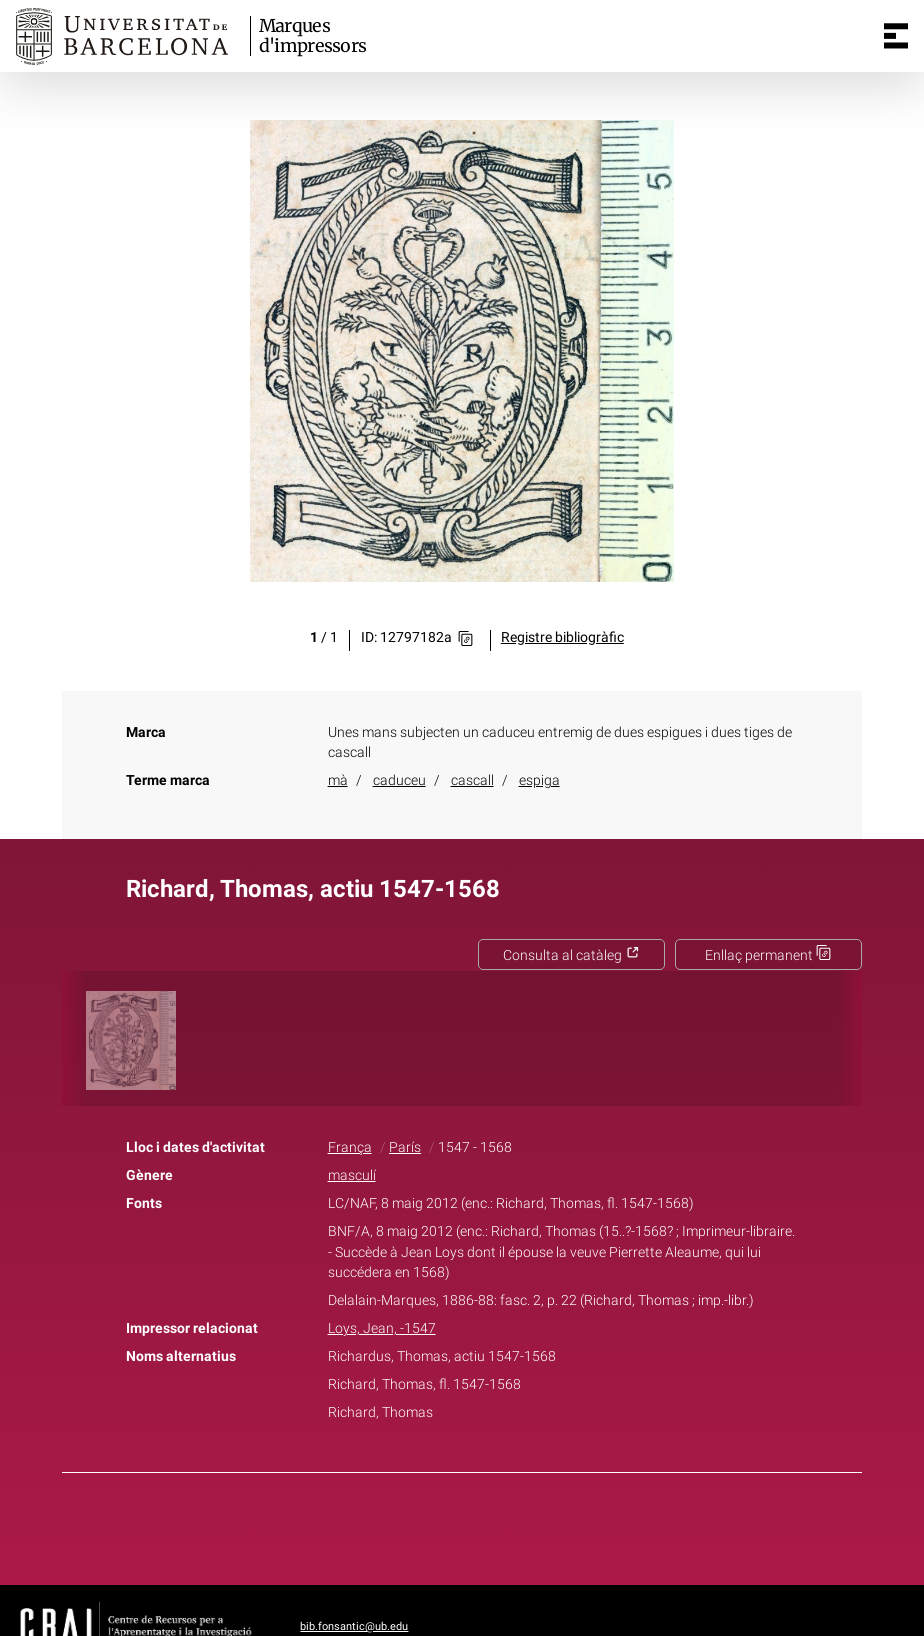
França (350, 1147)
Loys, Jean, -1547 (382, 1328)
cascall (472, 780)
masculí (352, 1175)
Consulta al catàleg (571, 955)
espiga (539, 780)
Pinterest (497, 1525)
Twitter (451, 1525)
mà (338, 780)
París (405, 1147)
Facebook (406, 1525)
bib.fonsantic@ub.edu (354, 1626)
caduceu (399, 780)
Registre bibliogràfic (562, 637)
